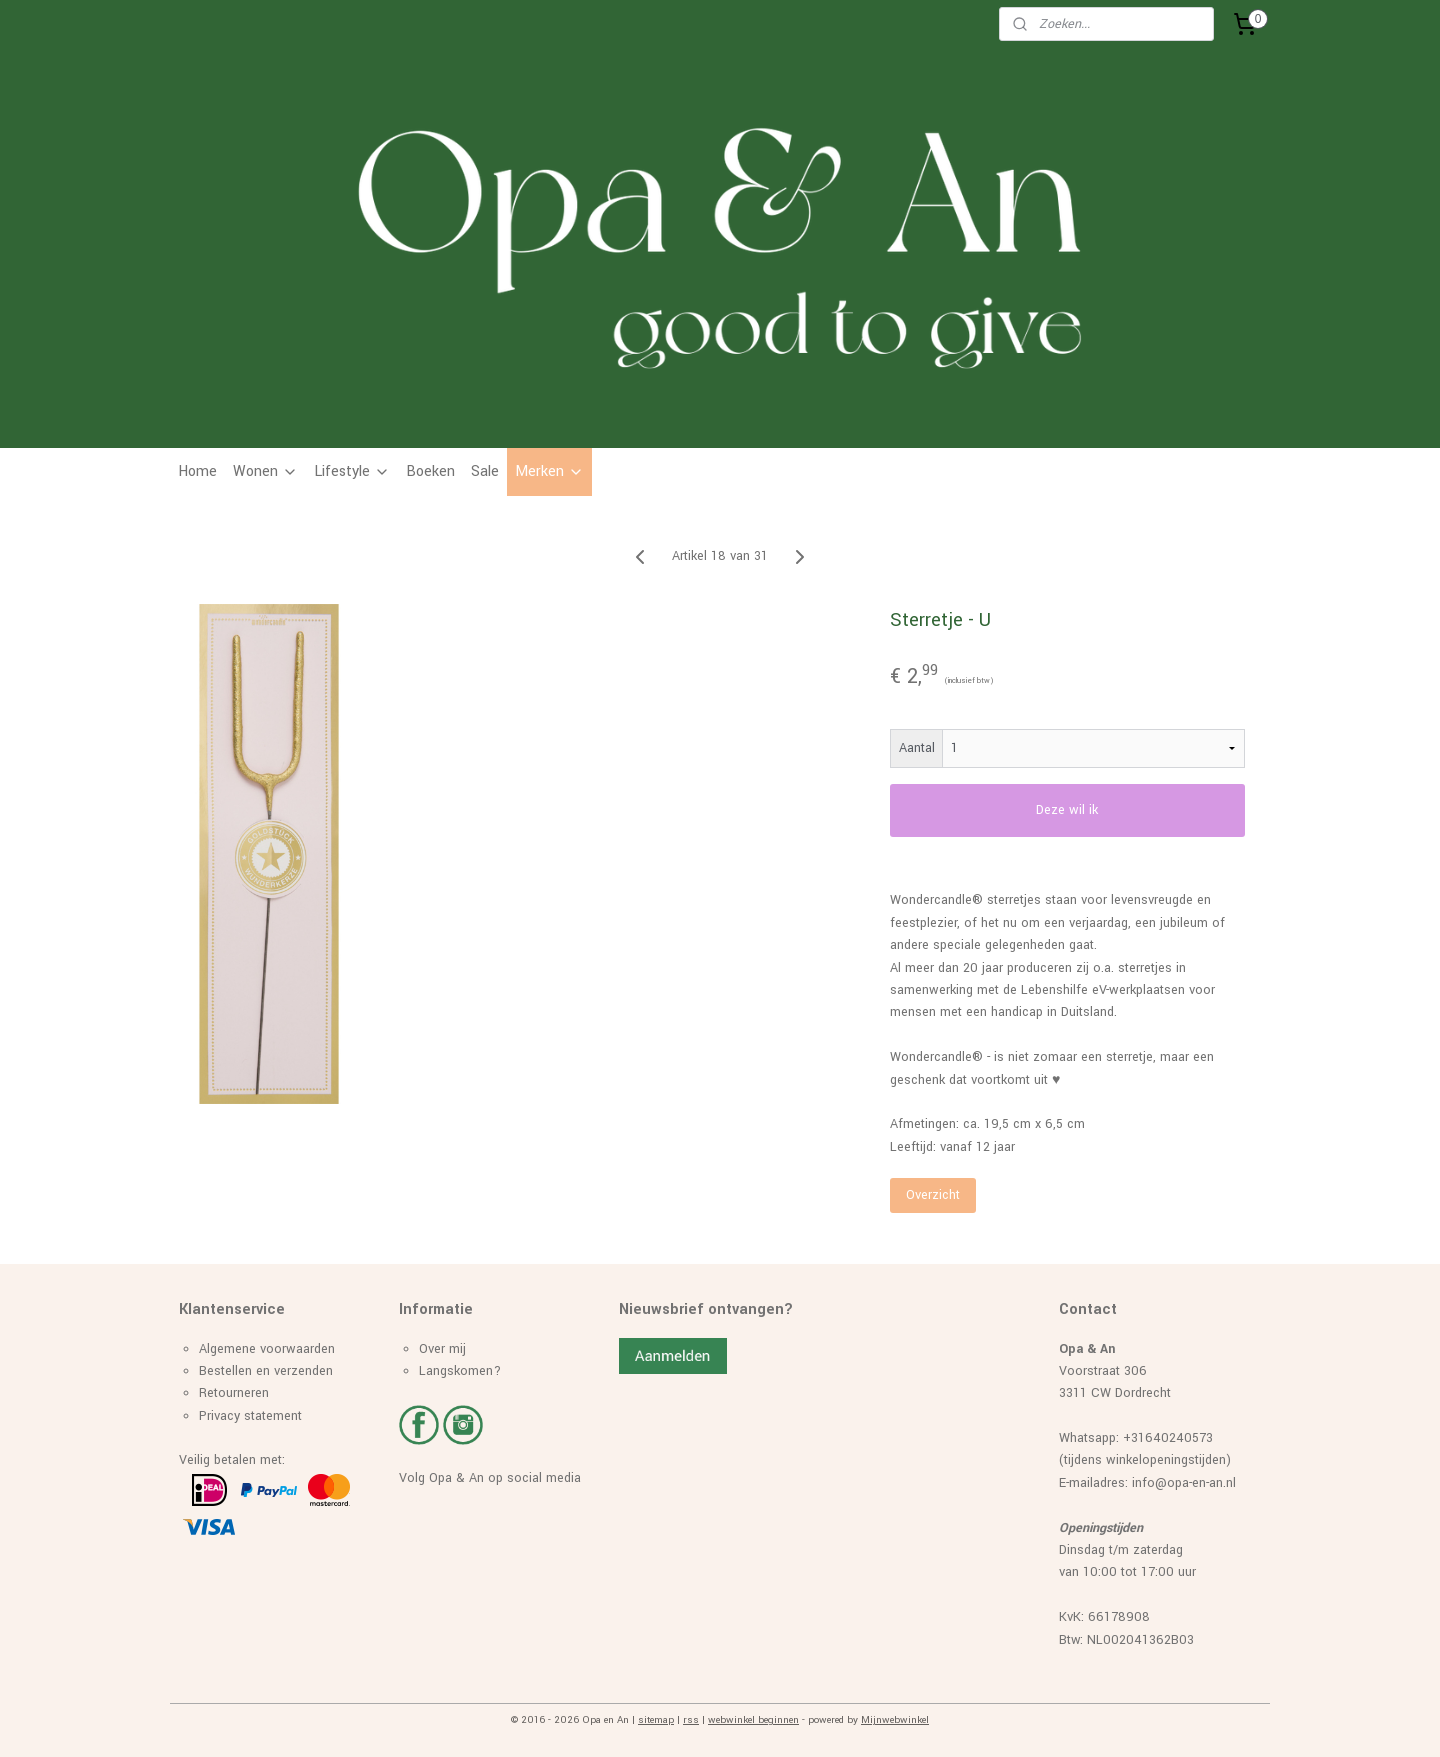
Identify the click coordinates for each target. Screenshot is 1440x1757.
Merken (549, 471)
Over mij (442, 1349)
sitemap (656, 1720)
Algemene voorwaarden (267, 1349)
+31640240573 (1168, 1438)
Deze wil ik (1068, 810)
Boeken (430, 471)
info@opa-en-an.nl (1184, 1483)
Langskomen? (460, 1371)
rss (691, 1720)
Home (197, 471)
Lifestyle (352, 471)
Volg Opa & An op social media (490, 1478)
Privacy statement (250, 1416)
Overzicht (933, 1195)
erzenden (306, 1371)
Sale (485, 471)
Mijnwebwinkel (895, 1720)
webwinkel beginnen (753, 1720)
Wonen (265, 471)
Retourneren (234, 1393)
